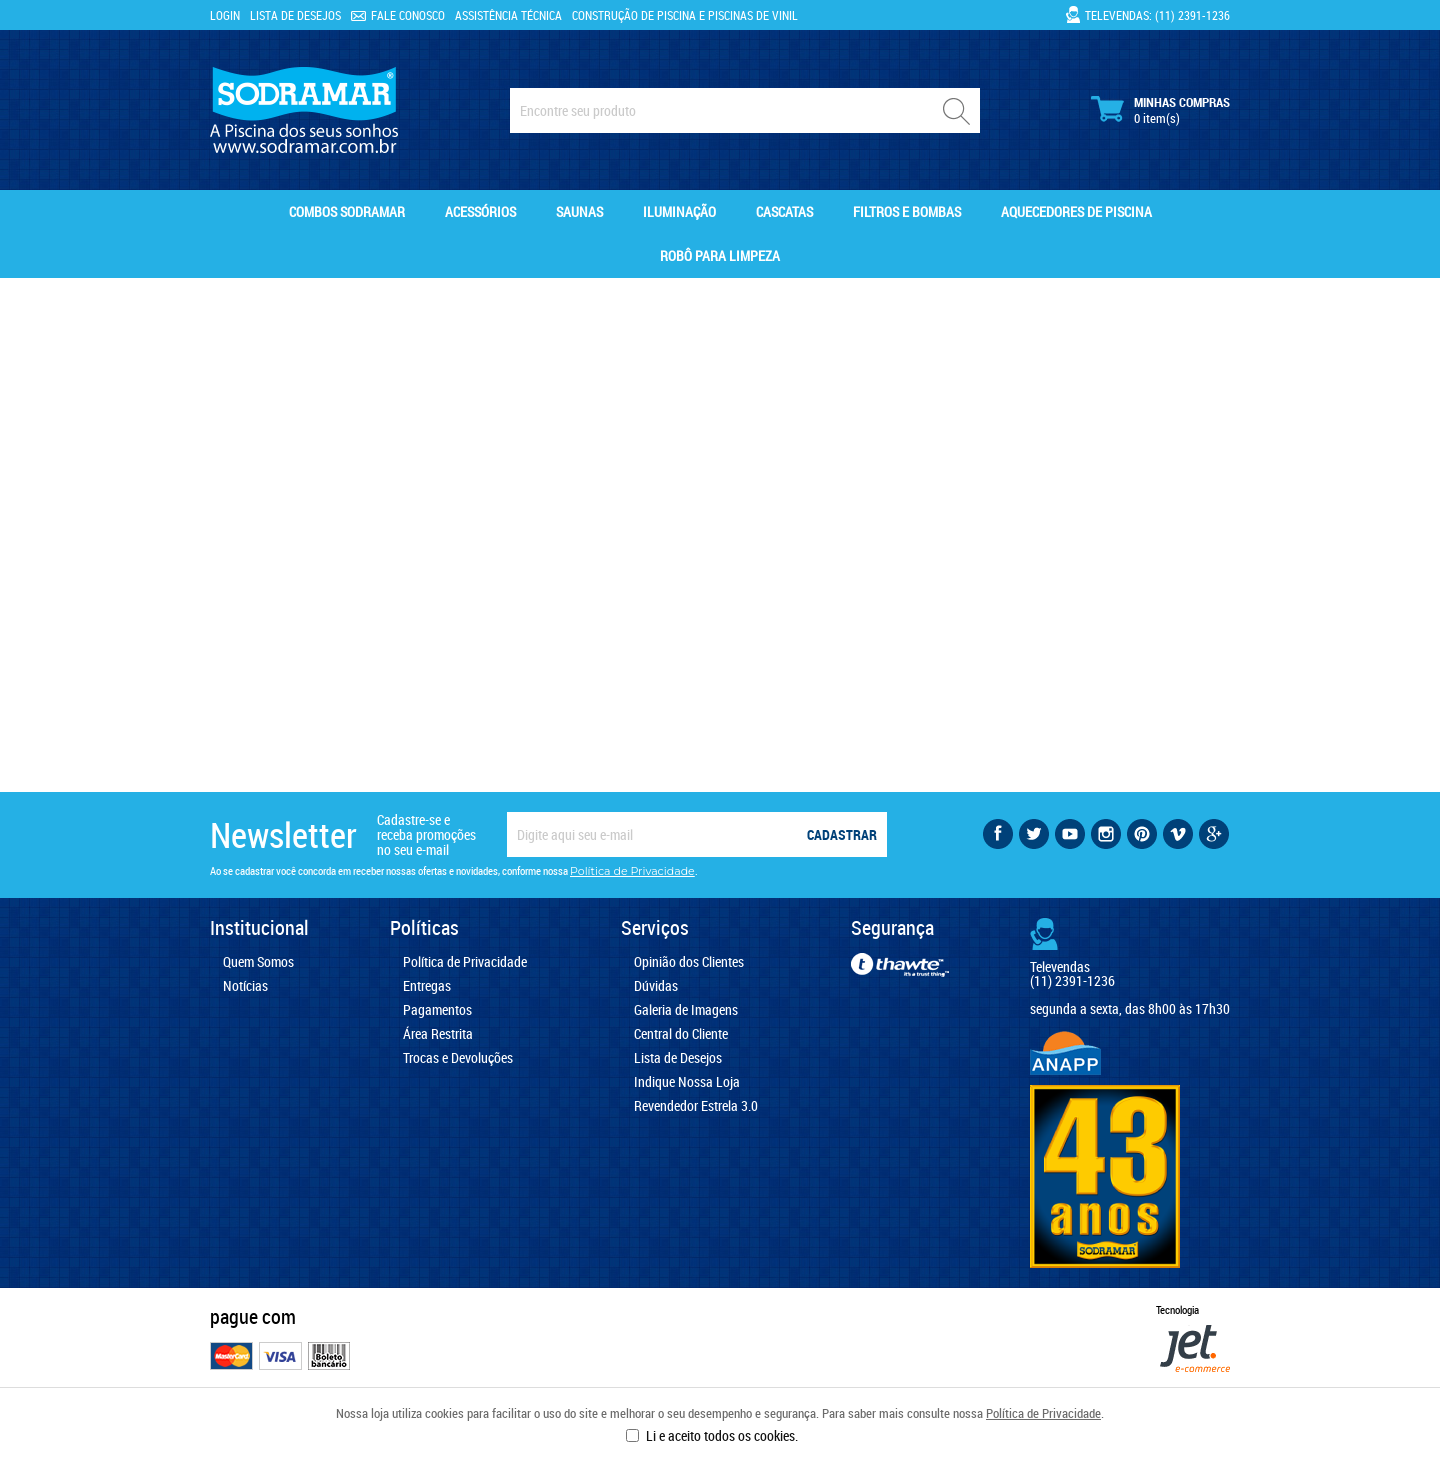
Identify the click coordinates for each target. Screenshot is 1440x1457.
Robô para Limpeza (720, 255)
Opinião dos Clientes (689, 962)
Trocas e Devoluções (458, 1058)
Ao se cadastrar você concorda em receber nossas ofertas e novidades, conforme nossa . (454, 871)
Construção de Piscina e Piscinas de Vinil (685, 15)
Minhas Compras (1160, 110)
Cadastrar (842, 834)
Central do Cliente (681, 1034)
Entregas (427, 986)
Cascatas (784, 211)
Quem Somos (258, 962)
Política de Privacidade (1043, 1413)
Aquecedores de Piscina (1076, 211)
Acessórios (480, 211)
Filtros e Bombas (907, 211)
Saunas (579, 211)
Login (225, 15)
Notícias (245, 986)
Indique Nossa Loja (687, 1082)
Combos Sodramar (347, 211)
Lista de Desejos (295, 15)
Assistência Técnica (508, 15)
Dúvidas (656, 986)
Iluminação (679, 211)
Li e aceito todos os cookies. (722, 1435)
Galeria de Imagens (686, 1010)
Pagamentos (437, 1010)
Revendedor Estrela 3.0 (696, 1106)
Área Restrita (438, 1034)
